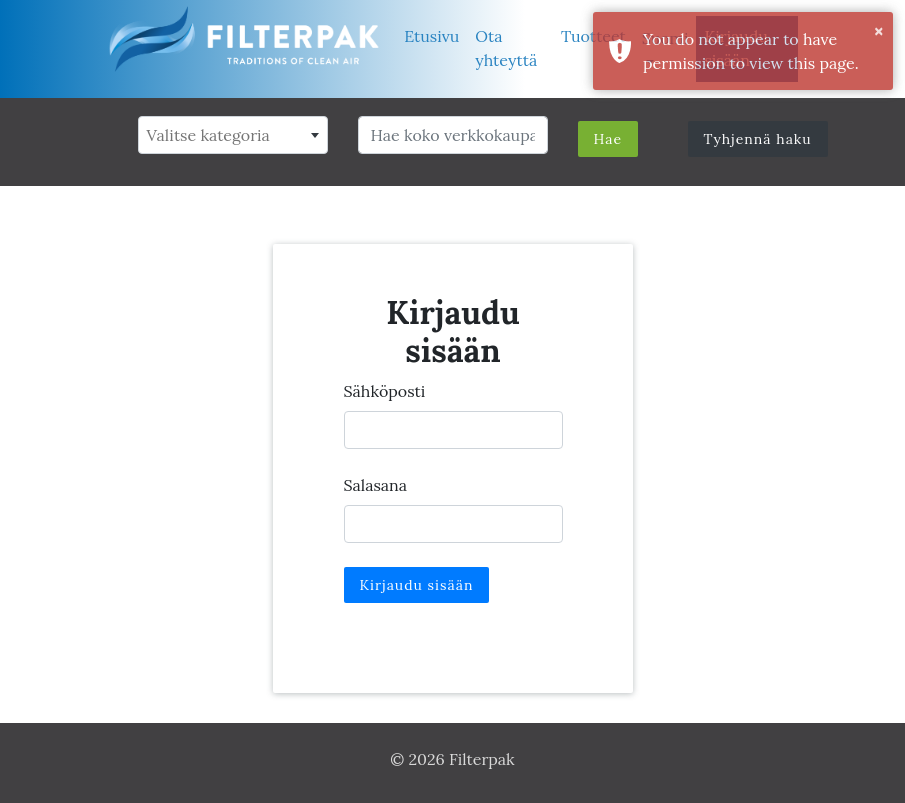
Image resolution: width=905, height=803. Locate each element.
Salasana (376, 485)
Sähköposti (385, 391)
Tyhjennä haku (758, 139)
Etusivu (431, 36)
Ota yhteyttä (506, 48)
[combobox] (233, 135)
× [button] (878, 31)
